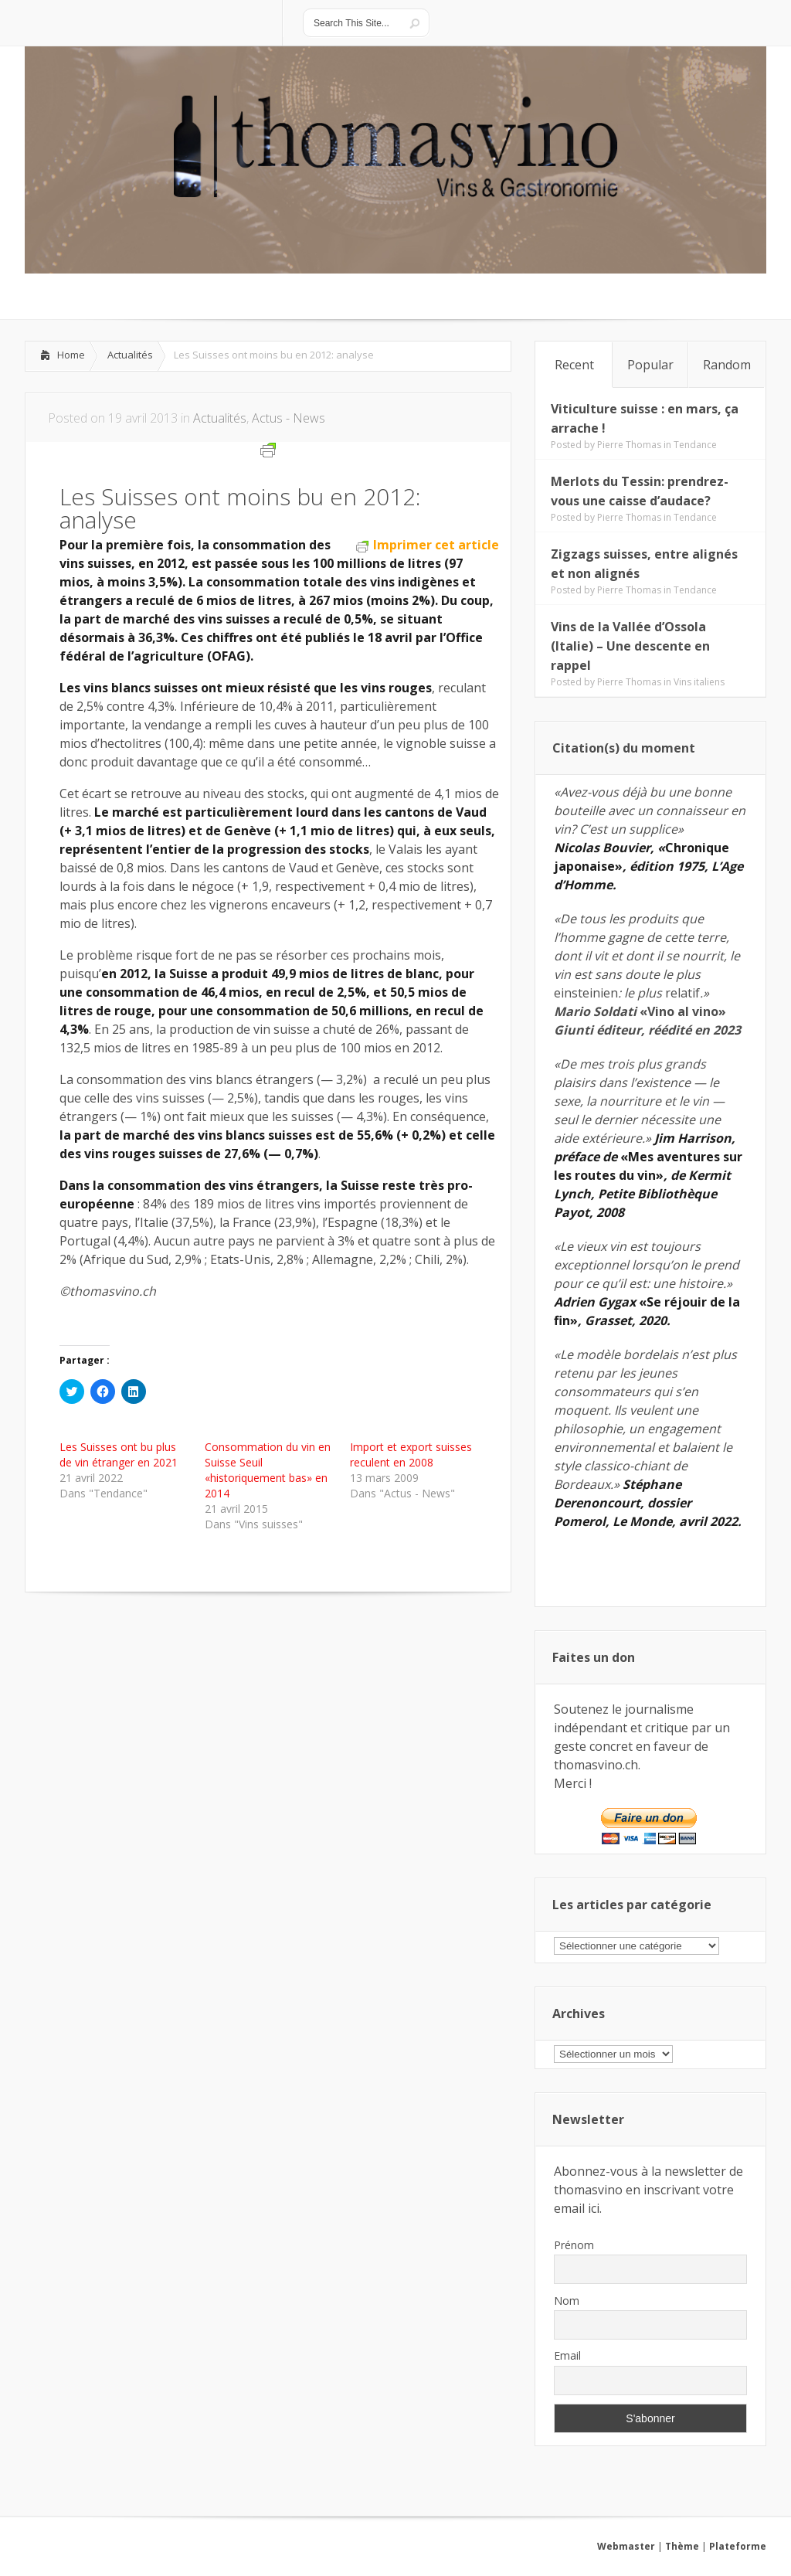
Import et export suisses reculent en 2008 (411, 1454)
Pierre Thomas (629, 444)
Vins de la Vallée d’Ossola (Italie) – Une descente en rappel (630, 646)
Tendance (695, 444)
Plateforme (737, 2546)
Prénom (574, 2245)
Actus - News (288, 418)
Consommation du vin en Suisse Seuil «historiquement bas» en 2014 (268, 1469)
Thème (682, 2546)
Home (71, 355)
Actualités (130, 355)
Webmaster (626, 2546)
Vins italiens (699, 681)
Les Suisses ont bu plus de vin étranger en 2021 (118, 1454)
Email (567, 2355)
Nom (566, 2300)
